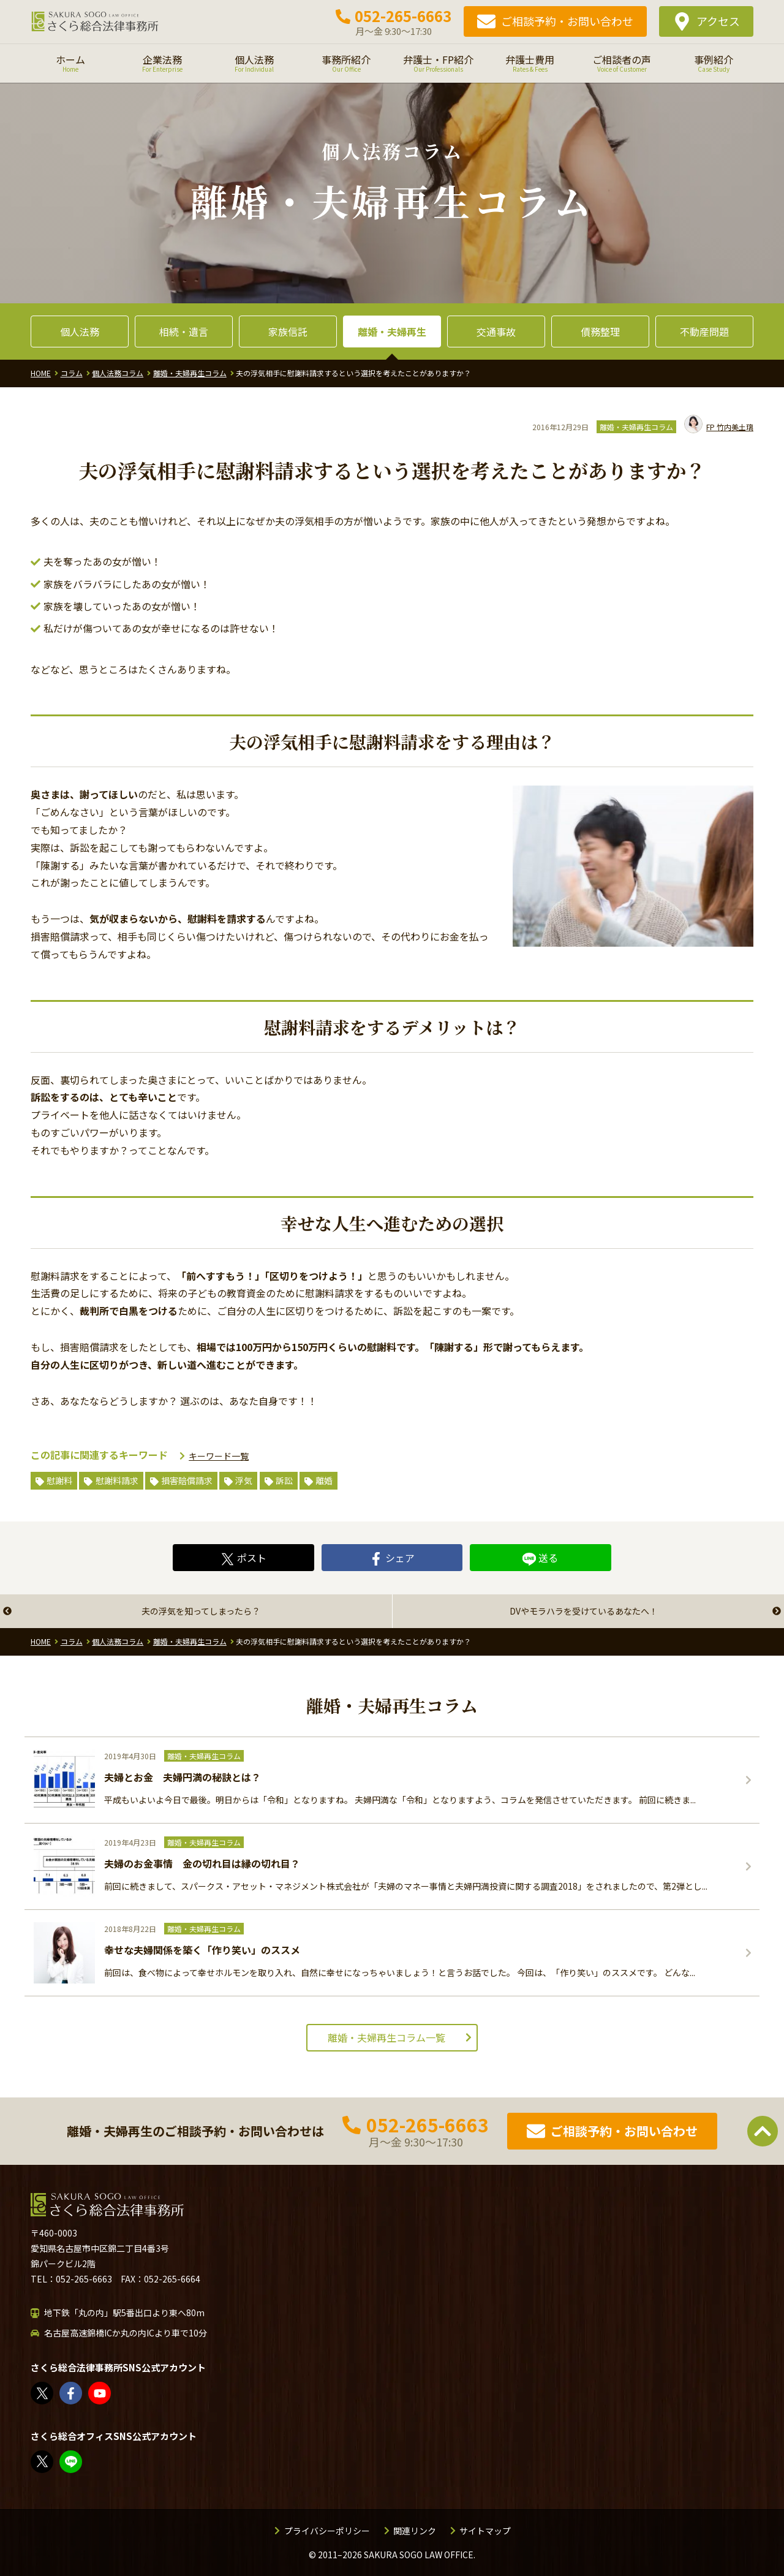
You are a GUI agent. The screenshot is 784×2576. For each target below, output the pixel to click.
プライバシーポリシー (327, 2531)
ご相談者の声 (622, 63)
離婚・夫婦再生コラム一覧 (386, 2037)
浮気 (243, 1480)
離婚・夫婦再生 (392, 331)
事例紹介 (714, 63)
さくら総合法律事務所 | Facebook (71, 2393)
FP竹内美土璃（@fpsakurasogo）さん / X (42, 2462)
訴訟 (284, 1480)
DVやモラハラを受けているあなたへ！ (584, 1611)
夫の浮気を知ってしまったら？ (200, 1611)
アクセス (718, 21)
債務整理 (600, 331)
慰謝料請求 (117, 1480)
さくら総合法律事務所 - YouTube (100, 2393)
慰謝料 (59, 1480)
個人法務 (254, 63)
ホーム (70, 63)
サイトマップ (485, 2531)
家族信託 (287, 331)
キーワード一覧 (219, 1456)
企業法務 (162, 63)
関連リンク (414, 2531)
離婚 (324, 1480)
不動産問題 (704, 331)
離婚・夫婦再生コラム (636, 427)
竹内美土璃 (718, 427)
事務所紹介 (346, 63)
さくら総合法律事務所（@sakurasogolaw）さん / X (42, 2393)
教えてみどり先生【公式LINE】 (71, 2462)
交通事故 (496, 331)
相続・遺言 (183, 331)
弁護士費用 (530, 63)
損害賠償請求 (187, 1480)
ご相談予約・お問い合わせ (567, 21)
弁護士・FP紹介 (438, 63)
